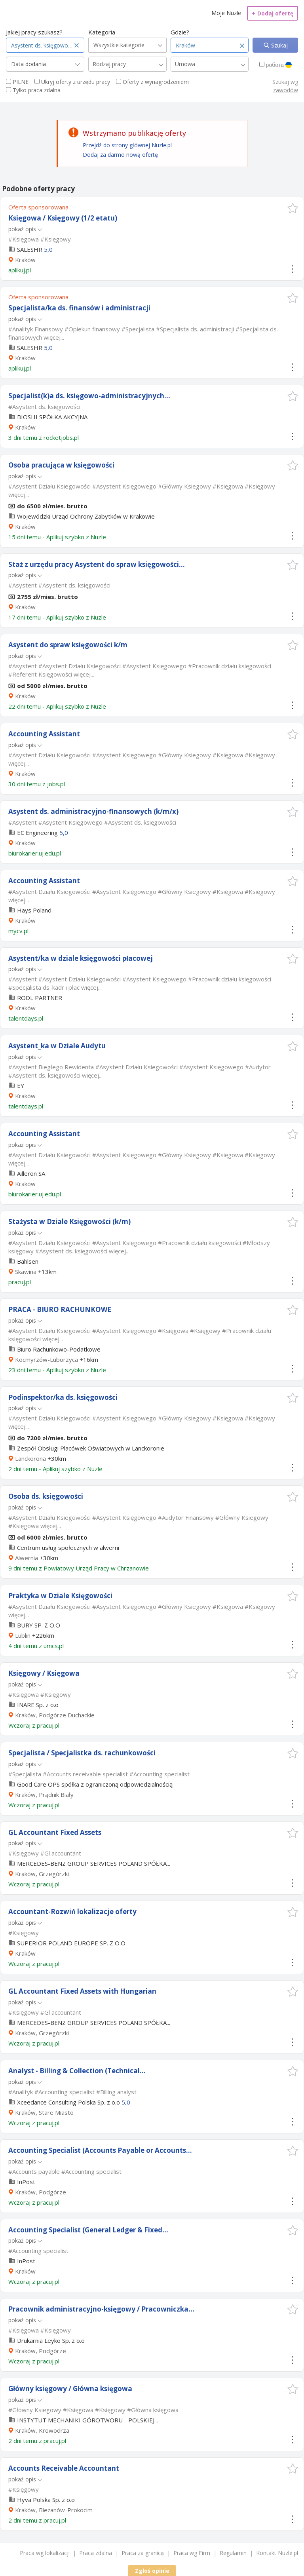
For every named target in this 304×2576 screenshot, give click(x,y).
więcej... (54, 337)
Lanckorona (30, 1458)
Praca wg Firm (191, 2553)
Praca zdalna (95, 2553)
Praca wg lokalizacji (45, 2553)
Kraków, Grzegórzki (42, 1874)
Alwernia (26, 1558)
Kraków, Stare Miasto (44, 2112)
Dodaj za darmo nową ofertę (120, 154)
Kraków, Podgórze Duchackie (55, 1715)
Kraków (25, 260)
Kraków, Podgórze (40, 2192)
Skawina (25, 1272)
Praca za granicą (143, 2553)
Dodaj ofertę (272, 13)
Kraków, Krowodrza (42, 2430)
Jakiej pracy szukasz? (34, 32)
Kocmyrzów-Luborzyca (46, 1359)
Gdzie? (180, 32)
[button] (293, 208)
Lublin (22, 1635)
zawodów (285, 90)
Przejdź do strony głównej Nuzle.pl (127, 145)
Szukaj (279, 45)
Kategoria (101, 32)
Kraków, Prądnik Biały (44, 1794)
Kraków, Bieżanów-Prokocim (54, 2510)
